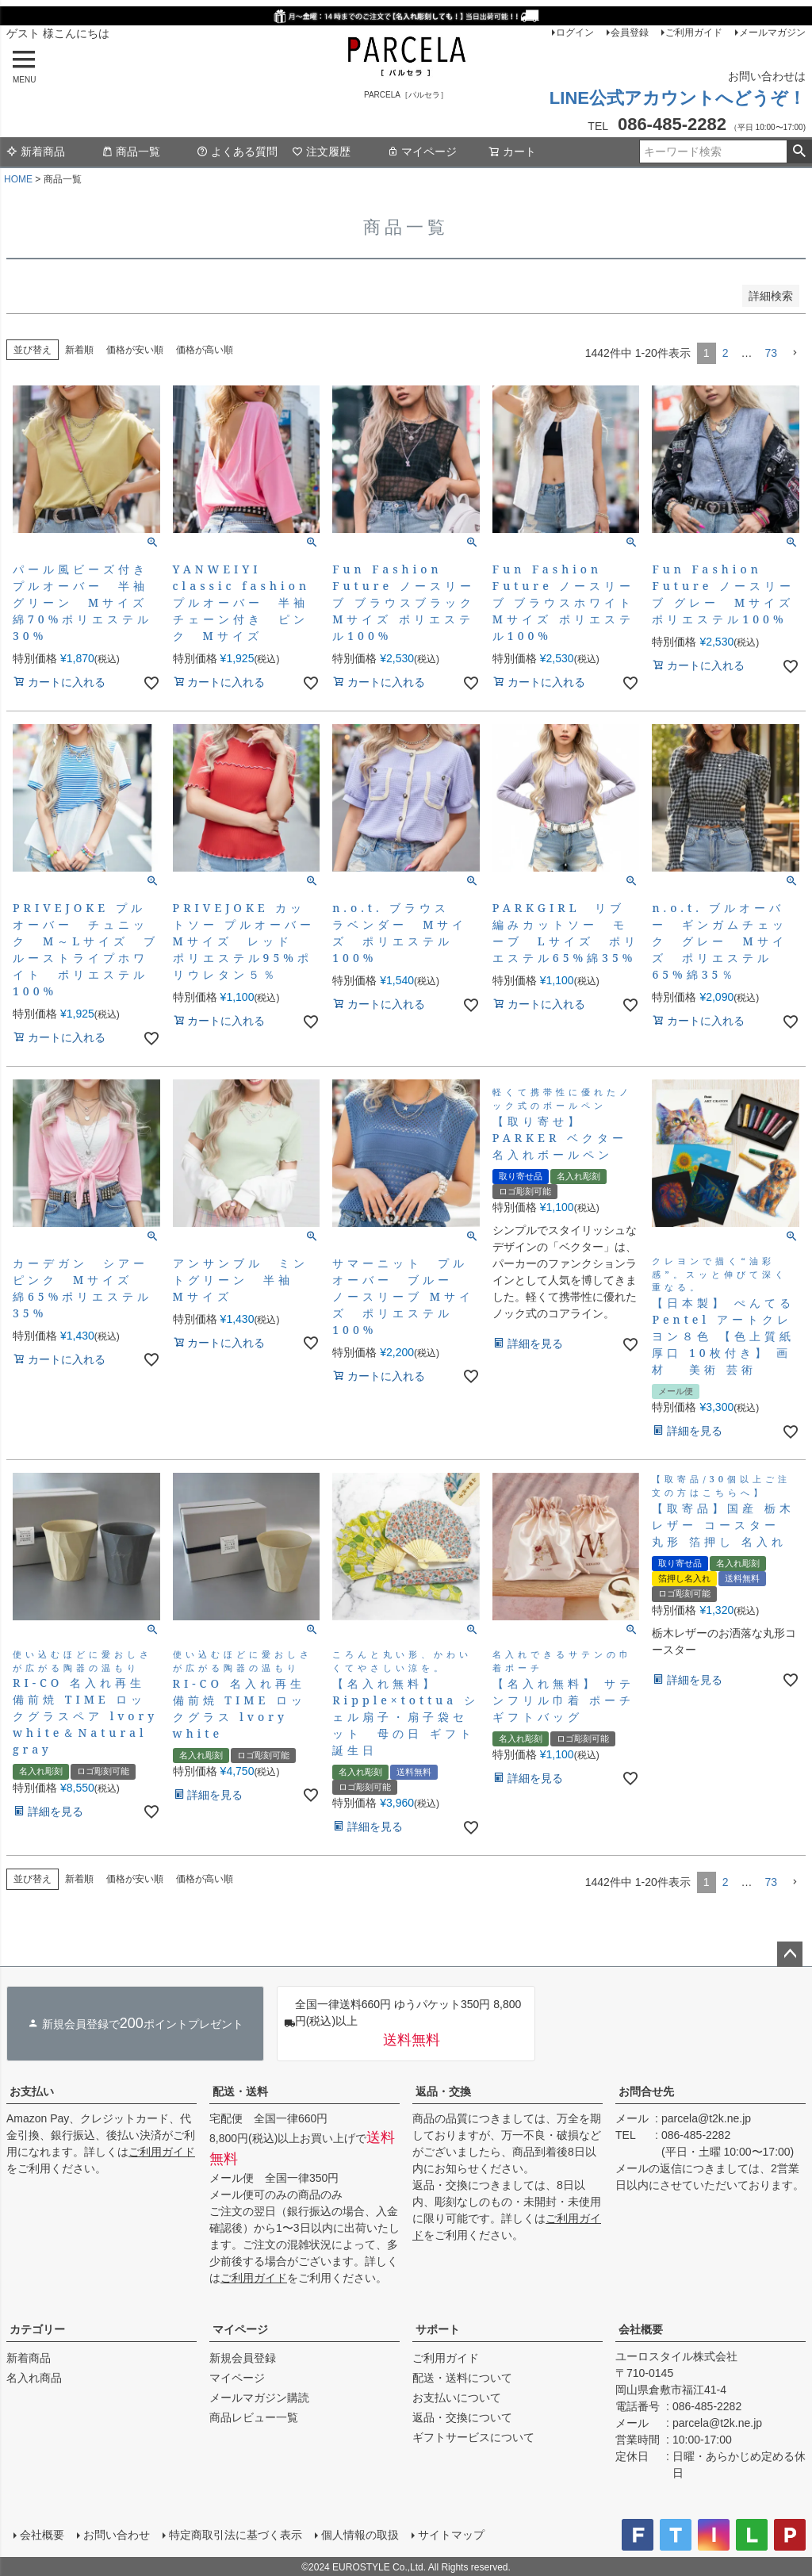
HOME (18, 179)
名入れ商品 (34, 2377)
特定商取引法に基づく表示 (234, 2534)
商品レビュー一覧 (253, 2417)
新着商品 (35, 151)
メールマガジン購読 (259, 2397)
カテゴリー (37, 2329)
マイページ (422, 151)
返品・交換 (443, 2091)
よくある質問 (237, 151)
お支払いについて (456, 2397)
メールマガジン (772, 32)
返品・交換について (462, 2417)
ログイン (575, 32)
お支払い (32, 2091)
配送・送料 (240, 2091)
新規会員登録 (242, 2358)
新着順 (79, 349)
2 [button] (725, 353)
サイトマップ (450, 2534)
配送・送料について (462, 2377)
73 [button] (770, 353)
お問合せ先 (646, 2091)
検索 (799, 151)
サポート (438, 2329)
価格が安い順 (134, 349)
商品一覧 (131, 151)
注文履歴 (321, 151)
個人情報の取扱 (359, 2534)
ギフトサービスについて (473, 2437)
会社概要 (641, 2329)
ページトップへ (789, 1954)
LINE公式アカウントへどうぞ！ (678, 98)
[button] (794, 353)
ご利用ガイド (693, 32)
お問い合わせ (115, 2534)
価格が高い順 (204, 349)
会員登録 (630, 32)
